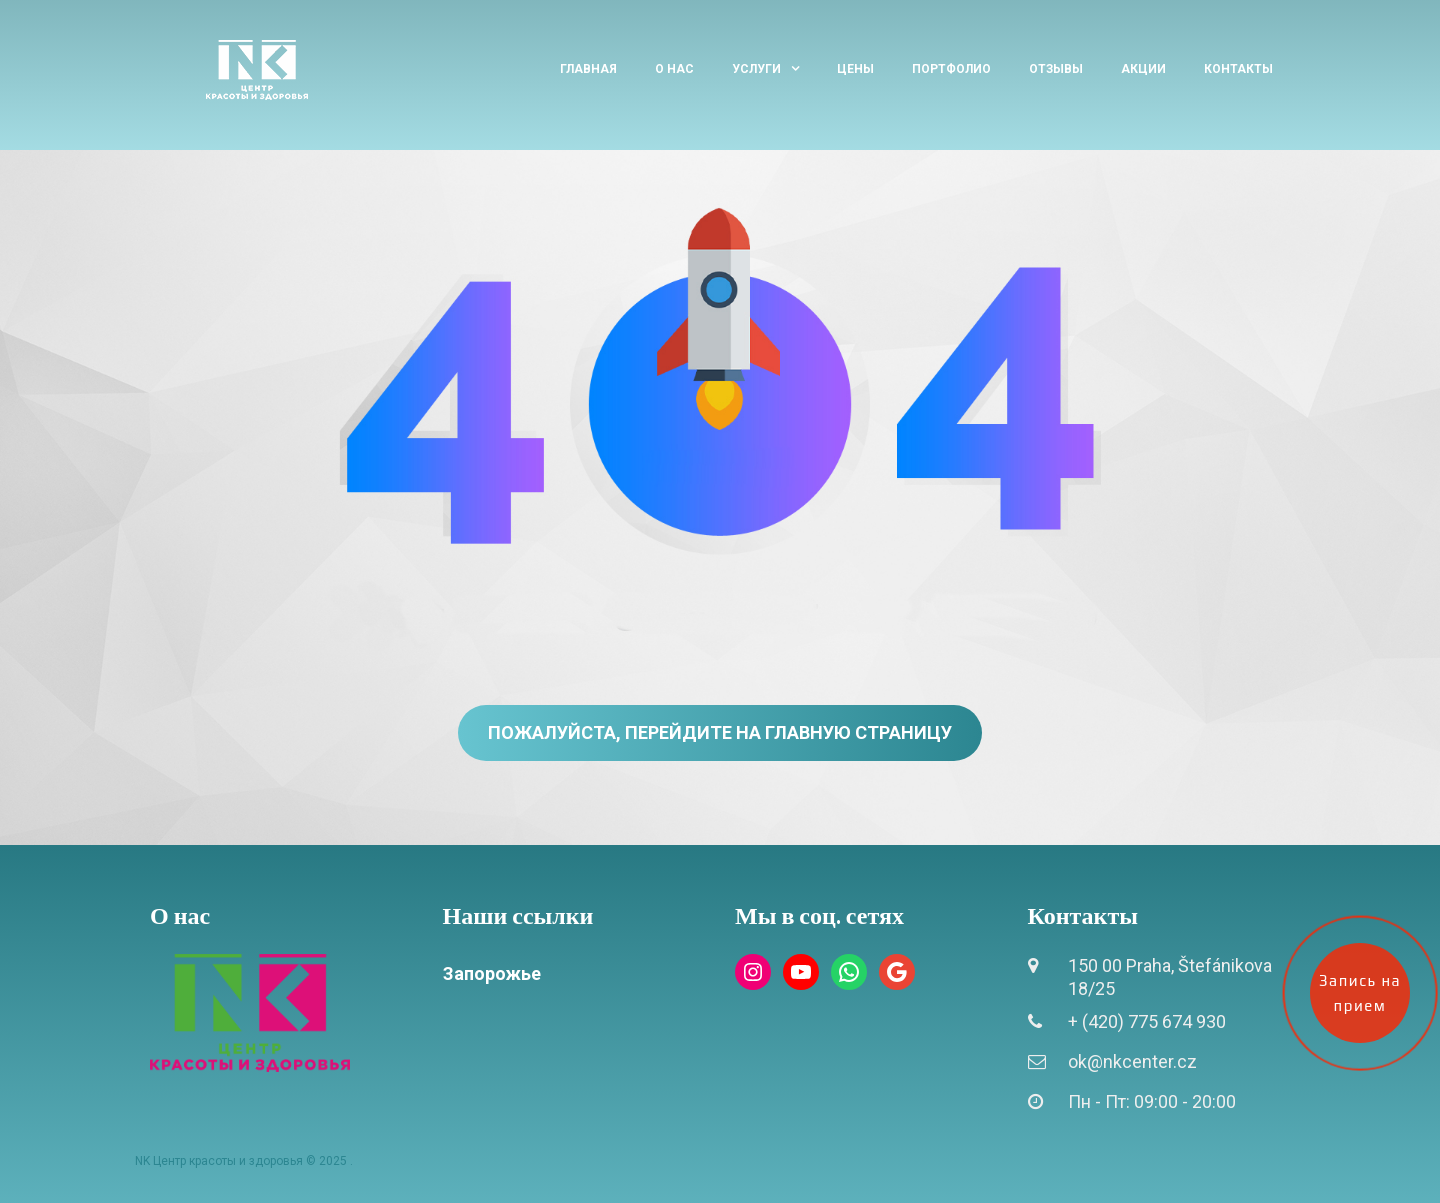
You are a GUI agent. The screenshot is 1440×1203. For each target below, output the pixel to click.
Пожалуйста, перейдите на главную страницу (720, 732)
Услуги (756, 69)
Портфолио (951, 69)
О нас (674, 69)
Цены (855, 69)
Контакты (1238, 69)
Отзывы (1056, 69)
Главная (588, 69)
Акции (1143, 69)
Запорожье (492, 973)
